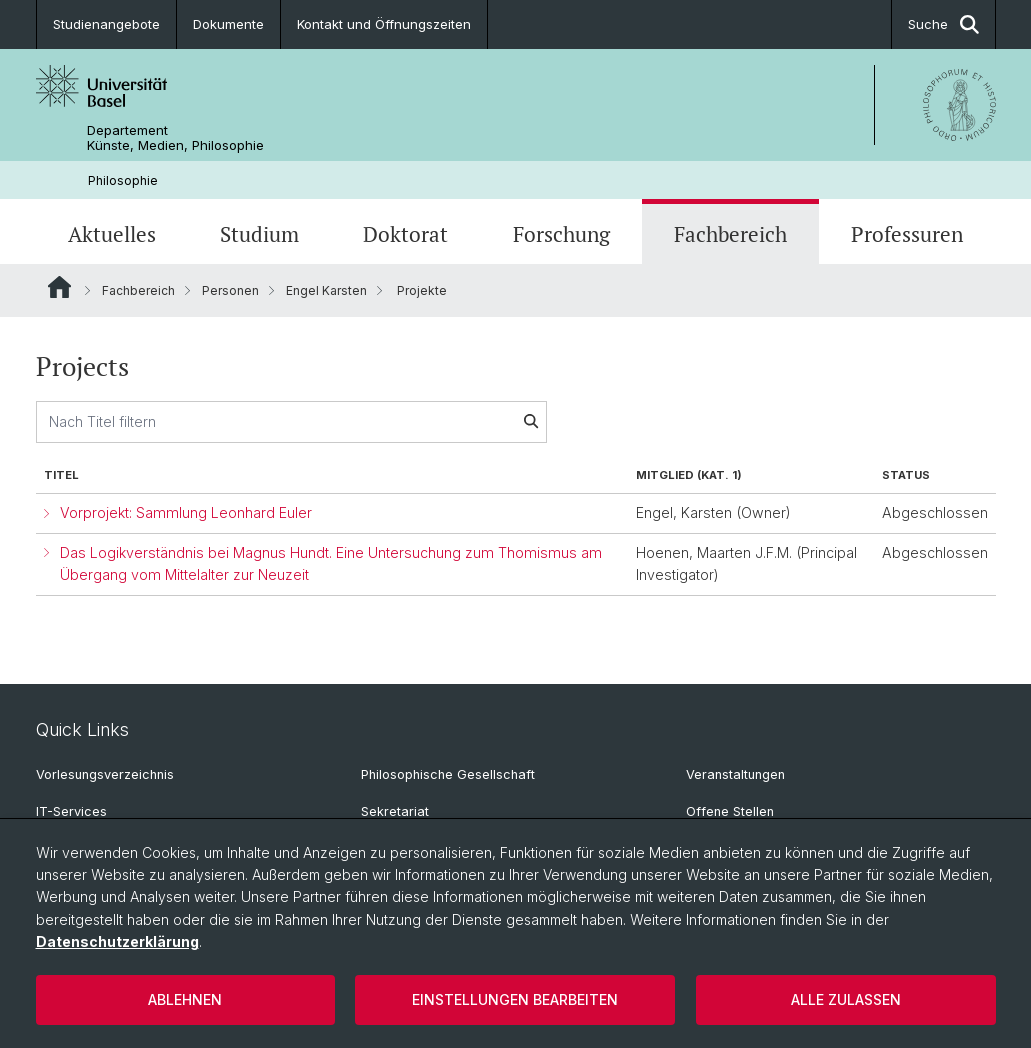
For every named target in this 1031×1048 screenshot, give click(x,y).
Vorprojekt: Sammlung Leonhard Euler (186, 512)
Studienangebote (106, 24)
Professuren (907, 234)
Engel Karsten (326, 290)
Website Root (59, 287)
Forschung (561, 234)
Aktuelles (112, 234)
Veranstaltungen (735, 774)
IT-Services (71, 811)
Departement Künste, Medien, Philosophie (175, 138)
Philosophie (123, 180)
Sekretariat (395, 811)
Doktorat (405, 234)
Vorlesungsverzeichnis (105, 774)
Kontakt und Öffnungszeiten (384, 24)
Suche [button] (943, 24)
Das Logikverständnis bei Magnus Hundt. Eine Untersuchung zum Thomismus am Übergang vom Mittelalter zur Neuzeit (331, 564)
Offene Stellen (730, 811)
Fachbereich (730, 234)
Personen (230, 290)
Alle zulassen (846, 999)
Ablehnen (185, 999)
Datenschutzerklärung (117, 941)
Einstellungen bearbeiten (515, 999)
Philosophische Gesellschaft (448, 774)
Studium (259, 234)
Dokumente (228, 24)
